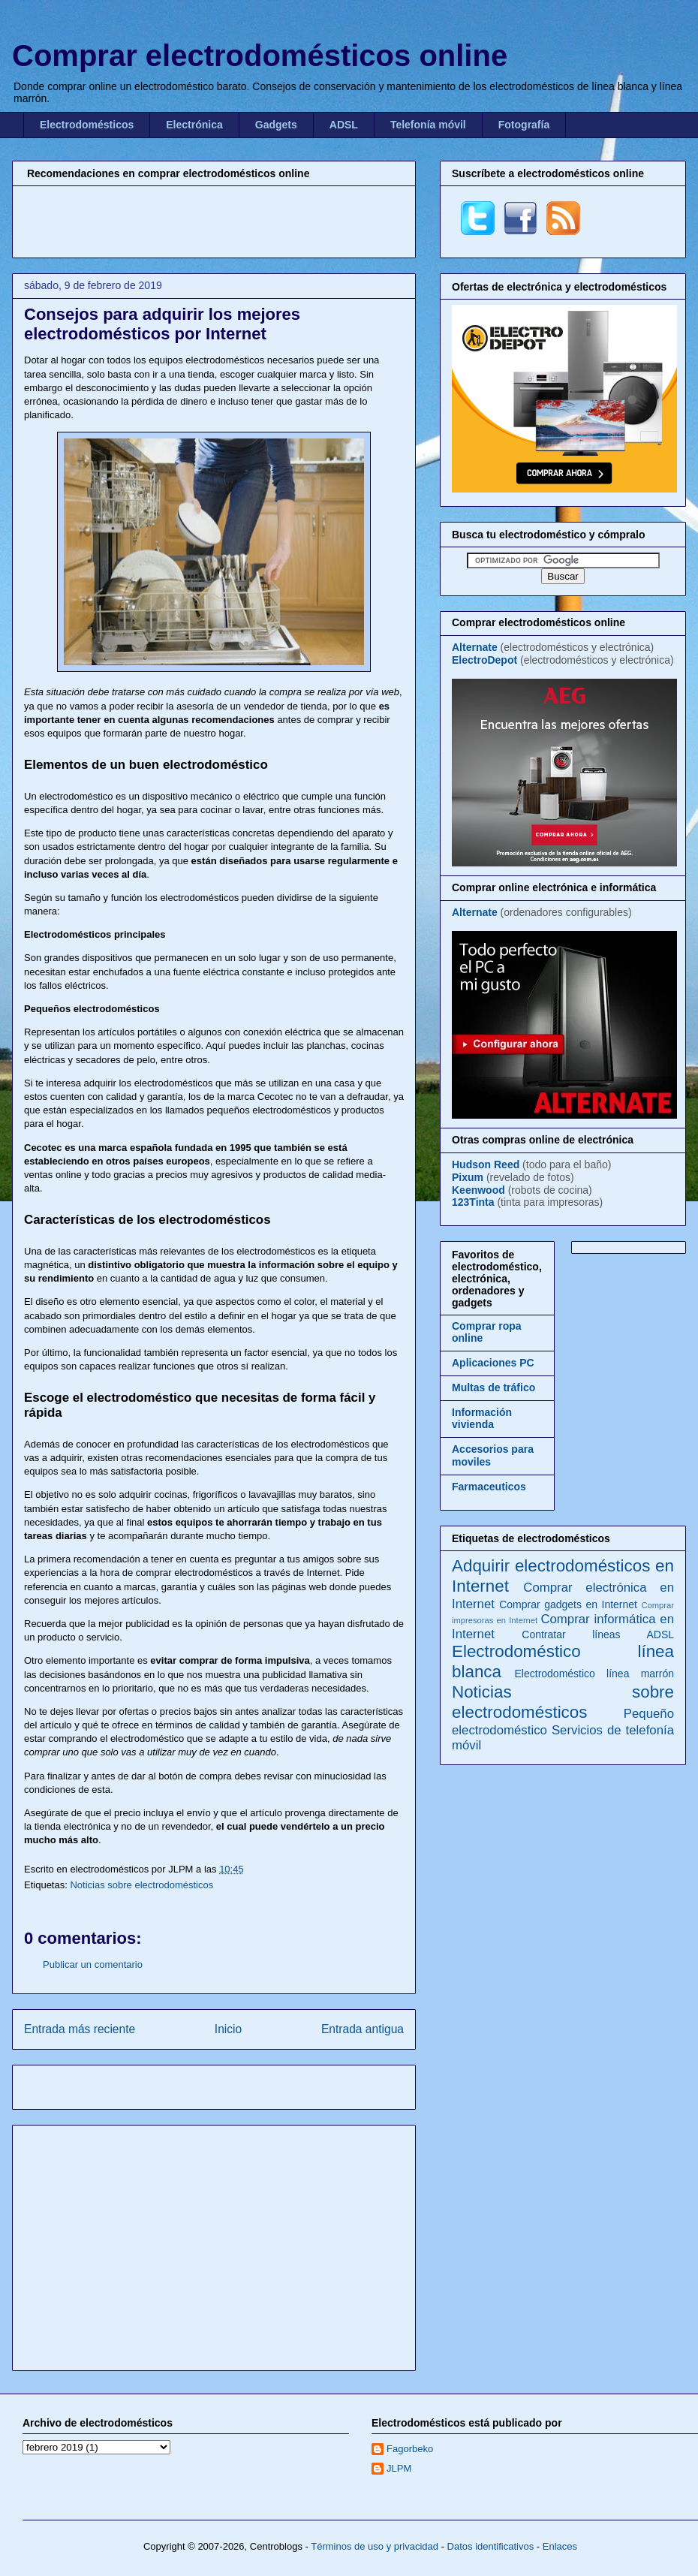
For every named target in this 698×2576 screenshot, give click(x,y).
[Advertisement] (214, 220)
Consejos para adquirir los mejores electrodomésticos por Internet (162, 324)
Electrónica (194, 125)
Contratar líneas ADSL (598, 1634)
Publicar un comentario (93, 1964)
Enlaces (560, 2546)
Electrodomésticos (87, 125)
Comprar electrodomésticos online (259, 55)
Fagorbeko (410, 2448)
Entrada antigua (362, 2029)
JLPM (399, 2468)
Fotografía (523, 125)
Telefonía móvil (428, 125)
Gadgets (276, 125)
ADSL (343, 125)
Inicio (228, 2029)
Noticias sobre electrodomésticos (141, 1885)
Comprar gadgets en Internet (568, 1604)
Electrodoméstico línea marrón (594, 1674)
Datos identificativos (490, 2546)
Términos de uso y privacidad (374, 2546)
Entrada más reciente (79, 2029)
